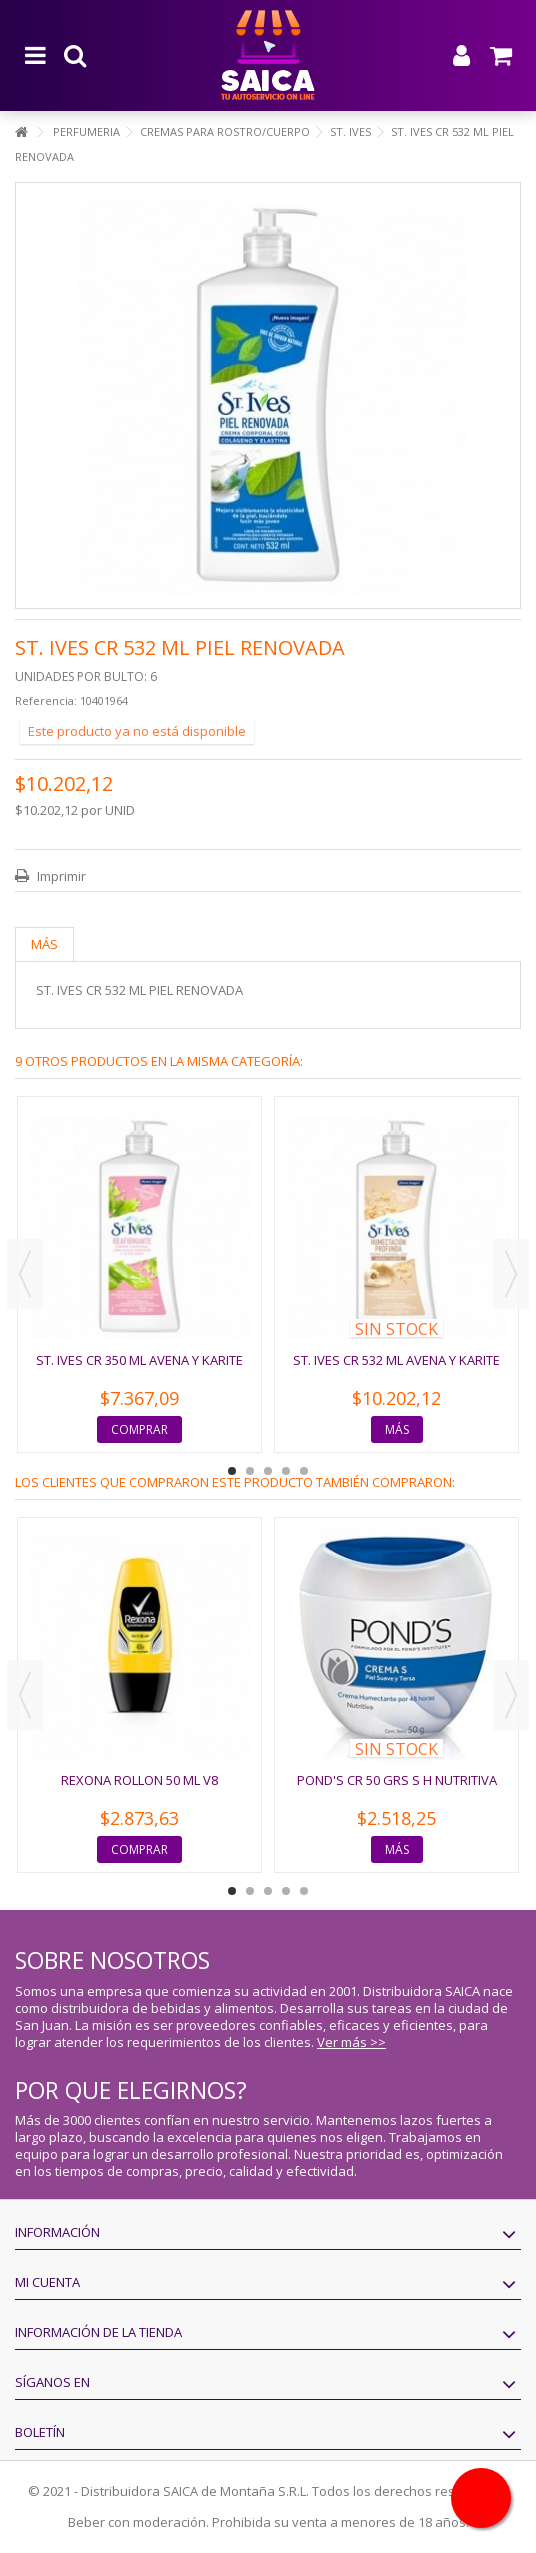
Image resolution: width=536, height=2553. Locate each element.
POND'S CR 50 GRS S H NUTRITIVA (397, 1780)
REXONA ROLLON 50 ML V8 (139, 1780)
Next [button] (511, 1274)
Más (44, 944)
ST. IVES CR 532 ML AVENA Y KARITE (396, 1360)
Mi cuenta (47, 2282)
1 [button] (232, 1471)
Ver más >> (351, 2042)
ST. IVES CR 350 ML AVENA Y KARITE (139, 1360)
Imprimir (60, 876)
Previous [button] (25, 1274)
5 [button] (304, 1471)
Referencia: (46, 700)
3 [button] (268, 1471)
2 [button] (250, 1471)
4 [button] (286, 1471)
